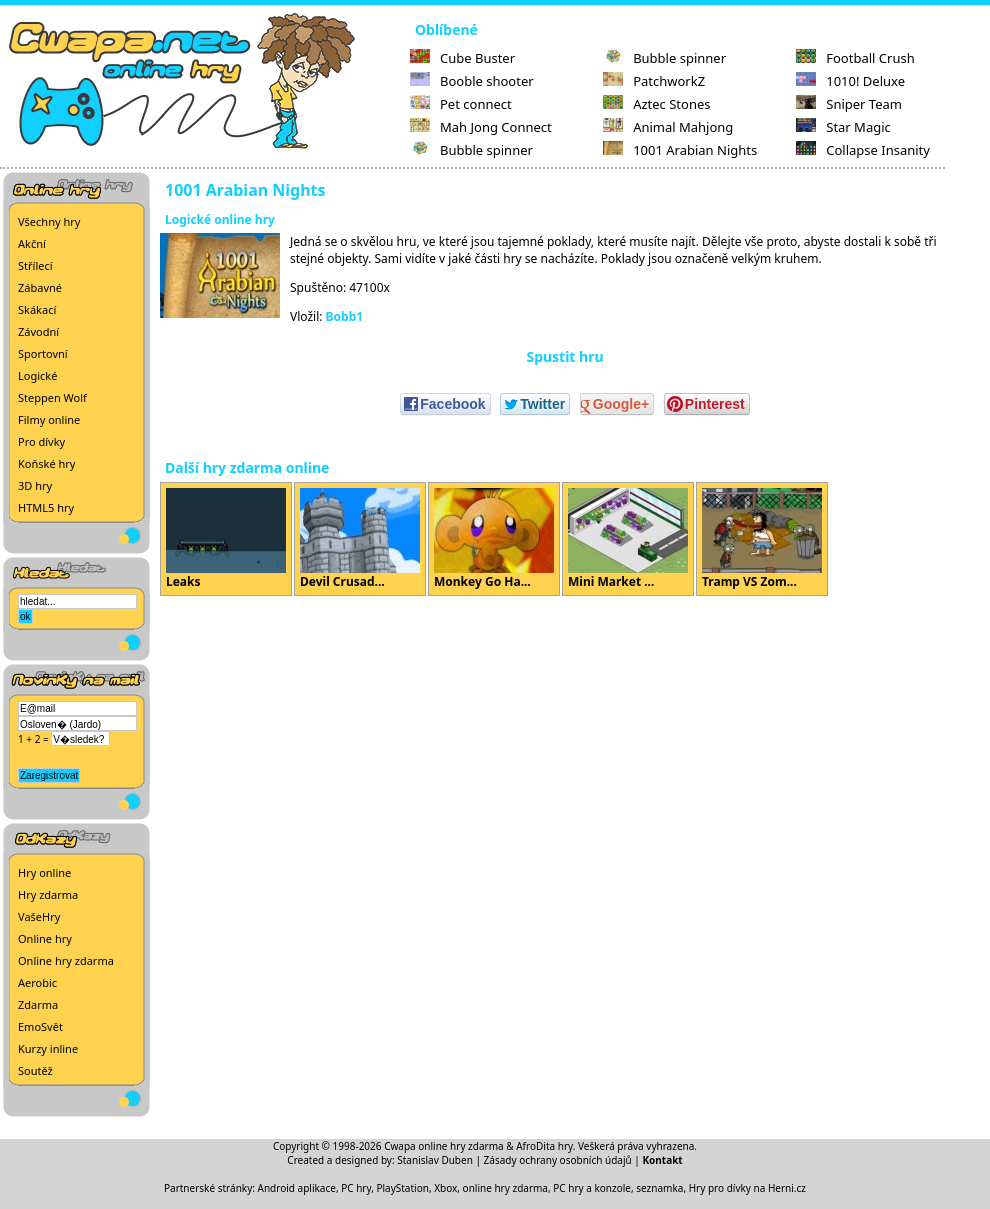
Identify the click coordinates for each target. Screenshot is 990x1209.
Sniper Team (849, 104)
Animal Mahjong (668, 127)
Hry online (44, 872)
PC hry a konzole (592, 1188)
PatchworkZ (654, 81)
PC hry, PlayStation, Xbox (399, 1188)
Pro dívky (41, 441)
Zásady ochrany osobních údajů (558, 1160)
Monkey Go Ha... (494, 539)
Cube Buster (462, 58)
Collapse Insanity (863, 150)
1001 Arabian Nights (680, 150)
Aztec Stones (656, 104)
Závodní (38, 331)
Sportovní (43, 353)
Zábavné (40, 287)
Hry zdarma (48, 894)
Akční (32, 243)
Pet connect (461, 104)
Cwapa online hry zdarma (444, 1146)
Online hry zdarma (66, 960)
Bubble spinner (471, 150)
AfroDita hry (544, 1146)
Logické (37, 375)
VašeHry (39, 916)
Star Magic (843, 127)
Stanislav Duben (435, 1160)
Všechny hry (49, 221)
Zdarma (38, 1004)
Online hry (45, 938)
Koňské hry (46, 463)
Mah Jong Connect (481, 127)
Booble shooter (472, 81)
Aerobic (37, 982)
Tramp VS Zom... (762, 539)
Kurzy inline (48, 1048)
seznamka (659, 1188)
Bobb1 (345, 316)
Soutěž (35, 1070)
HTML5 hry (46, 507)
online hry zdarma (505, 1188)
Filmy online (49, 419)
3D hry (35, 485)
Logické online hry (220, 219)
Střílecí (35, 265)
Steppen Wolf (52, 397)
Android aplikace (297, 1188)
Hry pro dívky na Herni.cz (747, 1188)
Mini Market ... (628, 539)
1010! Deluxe (850, 81)
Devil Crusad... (360, 539)
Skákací (37, 309)
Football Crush (855, 58)
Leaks (226, 539)
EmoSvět (40, 1026)
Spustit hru (564, 356)
